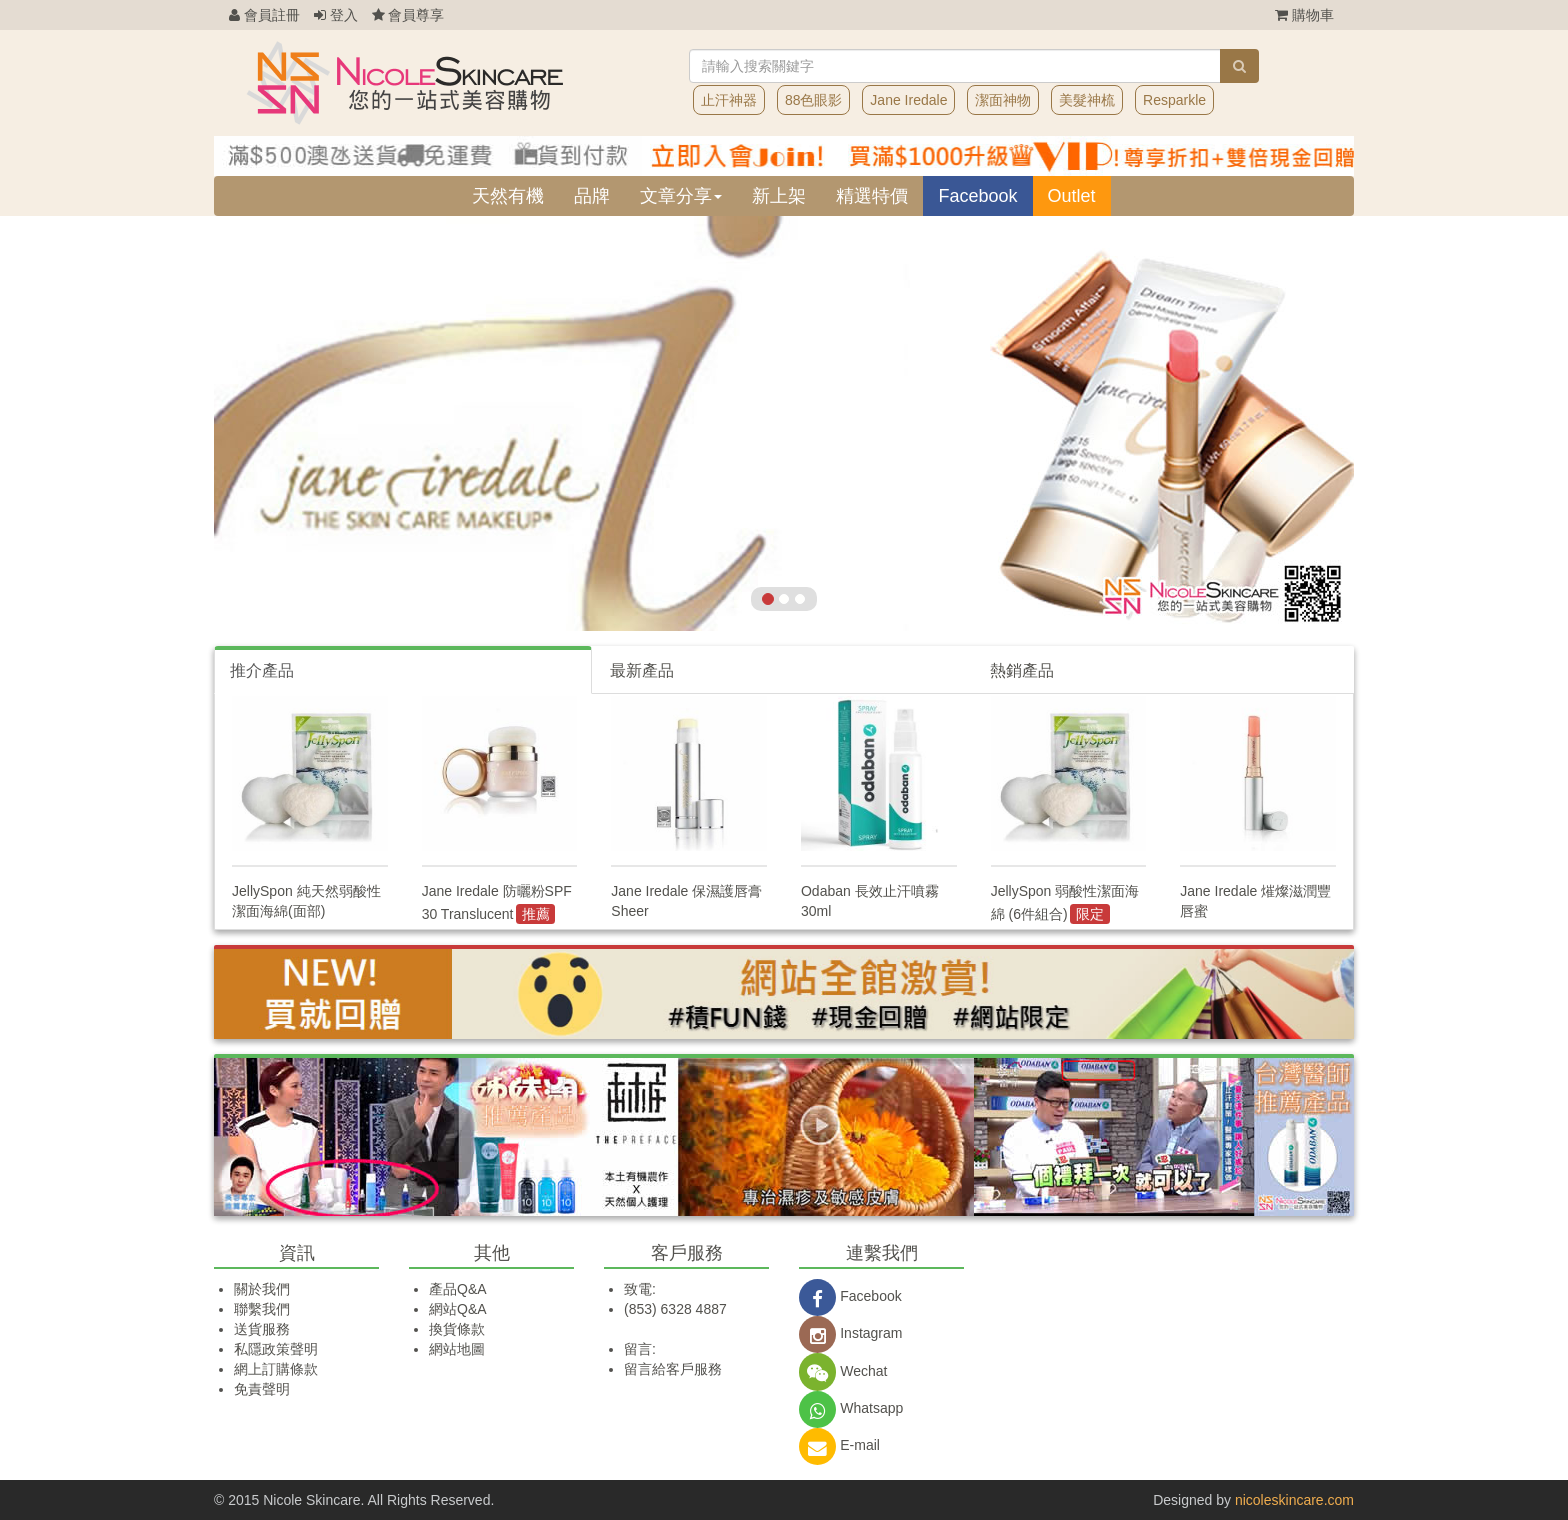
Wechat (843, 1371)
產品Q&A (458, 1289)
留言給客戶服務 (673, 1369)
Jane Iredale (908, 100)
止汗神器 (729, 100)
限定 (1090, 914)
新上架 (779, 196)
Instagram (850, 1333)
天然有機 (508, 196)
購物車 (1304, 15)
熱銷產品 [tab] (1022, 670)
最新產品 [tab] (642, 670)
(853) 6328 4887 (675, 1309)
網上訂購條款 (276, 1369)
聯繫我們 (262, 1309)
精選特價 (872, 196)
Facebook (977, 196)
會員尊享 (408, 15)
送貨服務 (262, 1329)
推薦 (536, 914)
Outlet (1072, 196)
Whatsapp (851, 1408)
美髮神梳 (1087, 100)
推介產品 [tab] (262, 670)
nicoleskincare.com (1294, 1500)
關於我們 (262, 1289)
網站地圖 (457, 1349)
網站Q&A (458, 1309)
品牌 (592, 196)
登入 (336, 15)
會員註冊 (264, 15)
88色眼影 (814, 100)
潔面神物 (1003, 100)
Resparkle (1174, 100)
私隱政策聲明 (276, 1349)
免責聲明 (262, 1389)
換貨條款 (457, 1329)
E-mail (839, 1445)
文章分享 (681, 196)
